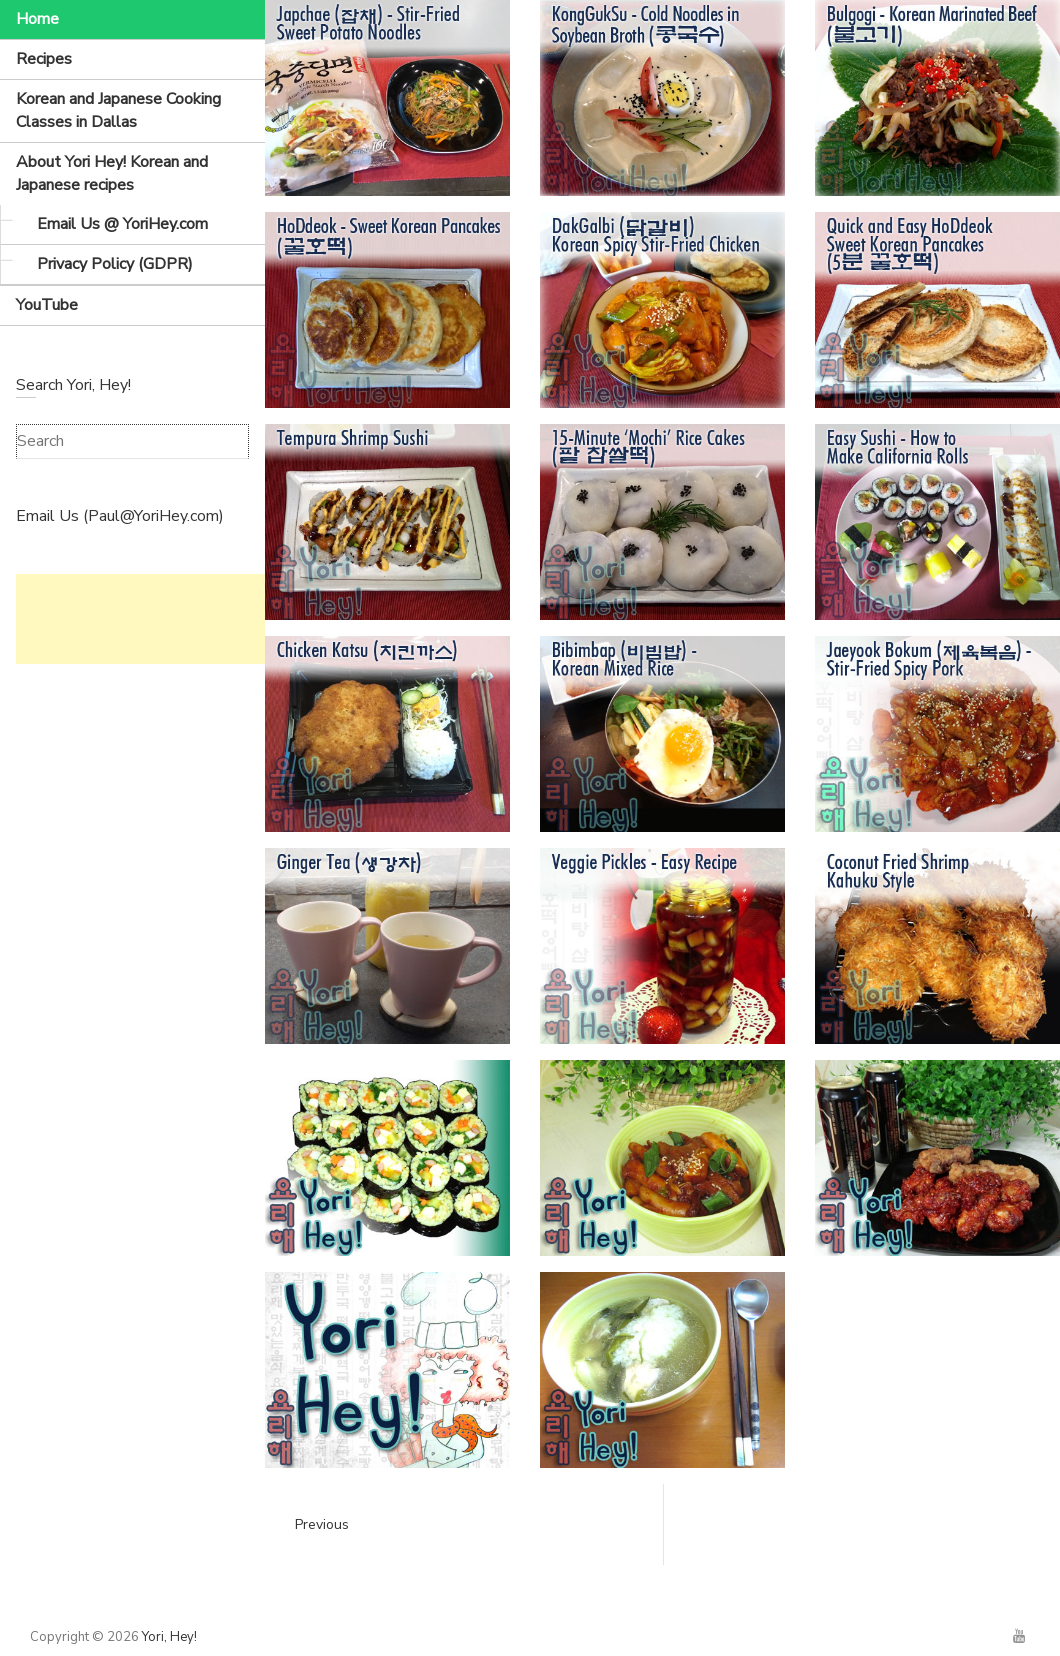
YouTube (47, 305)
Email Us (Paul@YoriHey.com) (120, 516)
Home (37, 19)
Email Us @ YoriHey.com (122, 224)
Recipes (44, 59)
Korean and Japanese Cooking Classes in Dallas (118, 110)
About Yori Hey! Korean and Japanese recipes (112, 173)
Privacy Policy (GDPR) (115, 264)
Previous (322, 1524)
